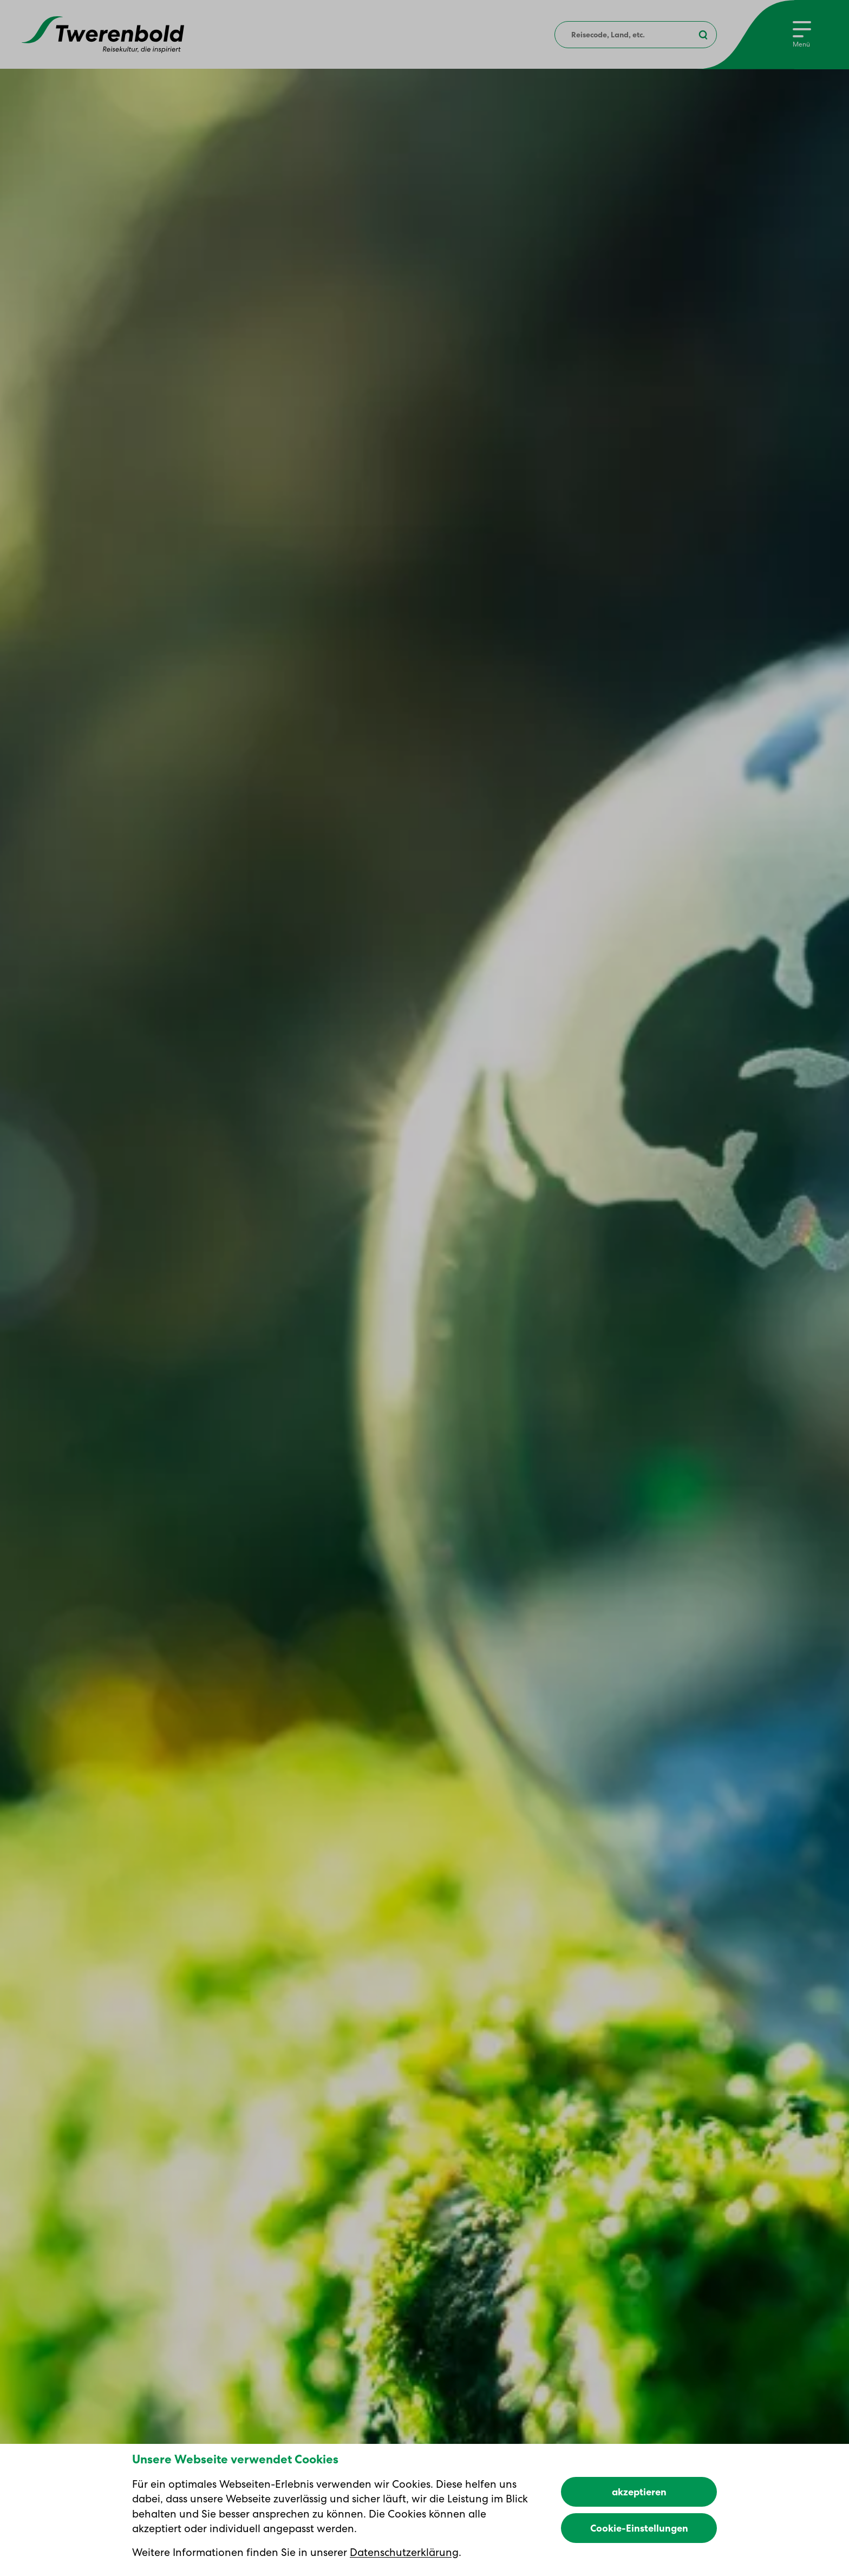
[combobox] (635, 34)
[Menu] (802, 34)
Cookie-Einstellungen (639, 2528)
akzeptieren (639, 2492)
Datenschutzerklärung (404, 2552)
